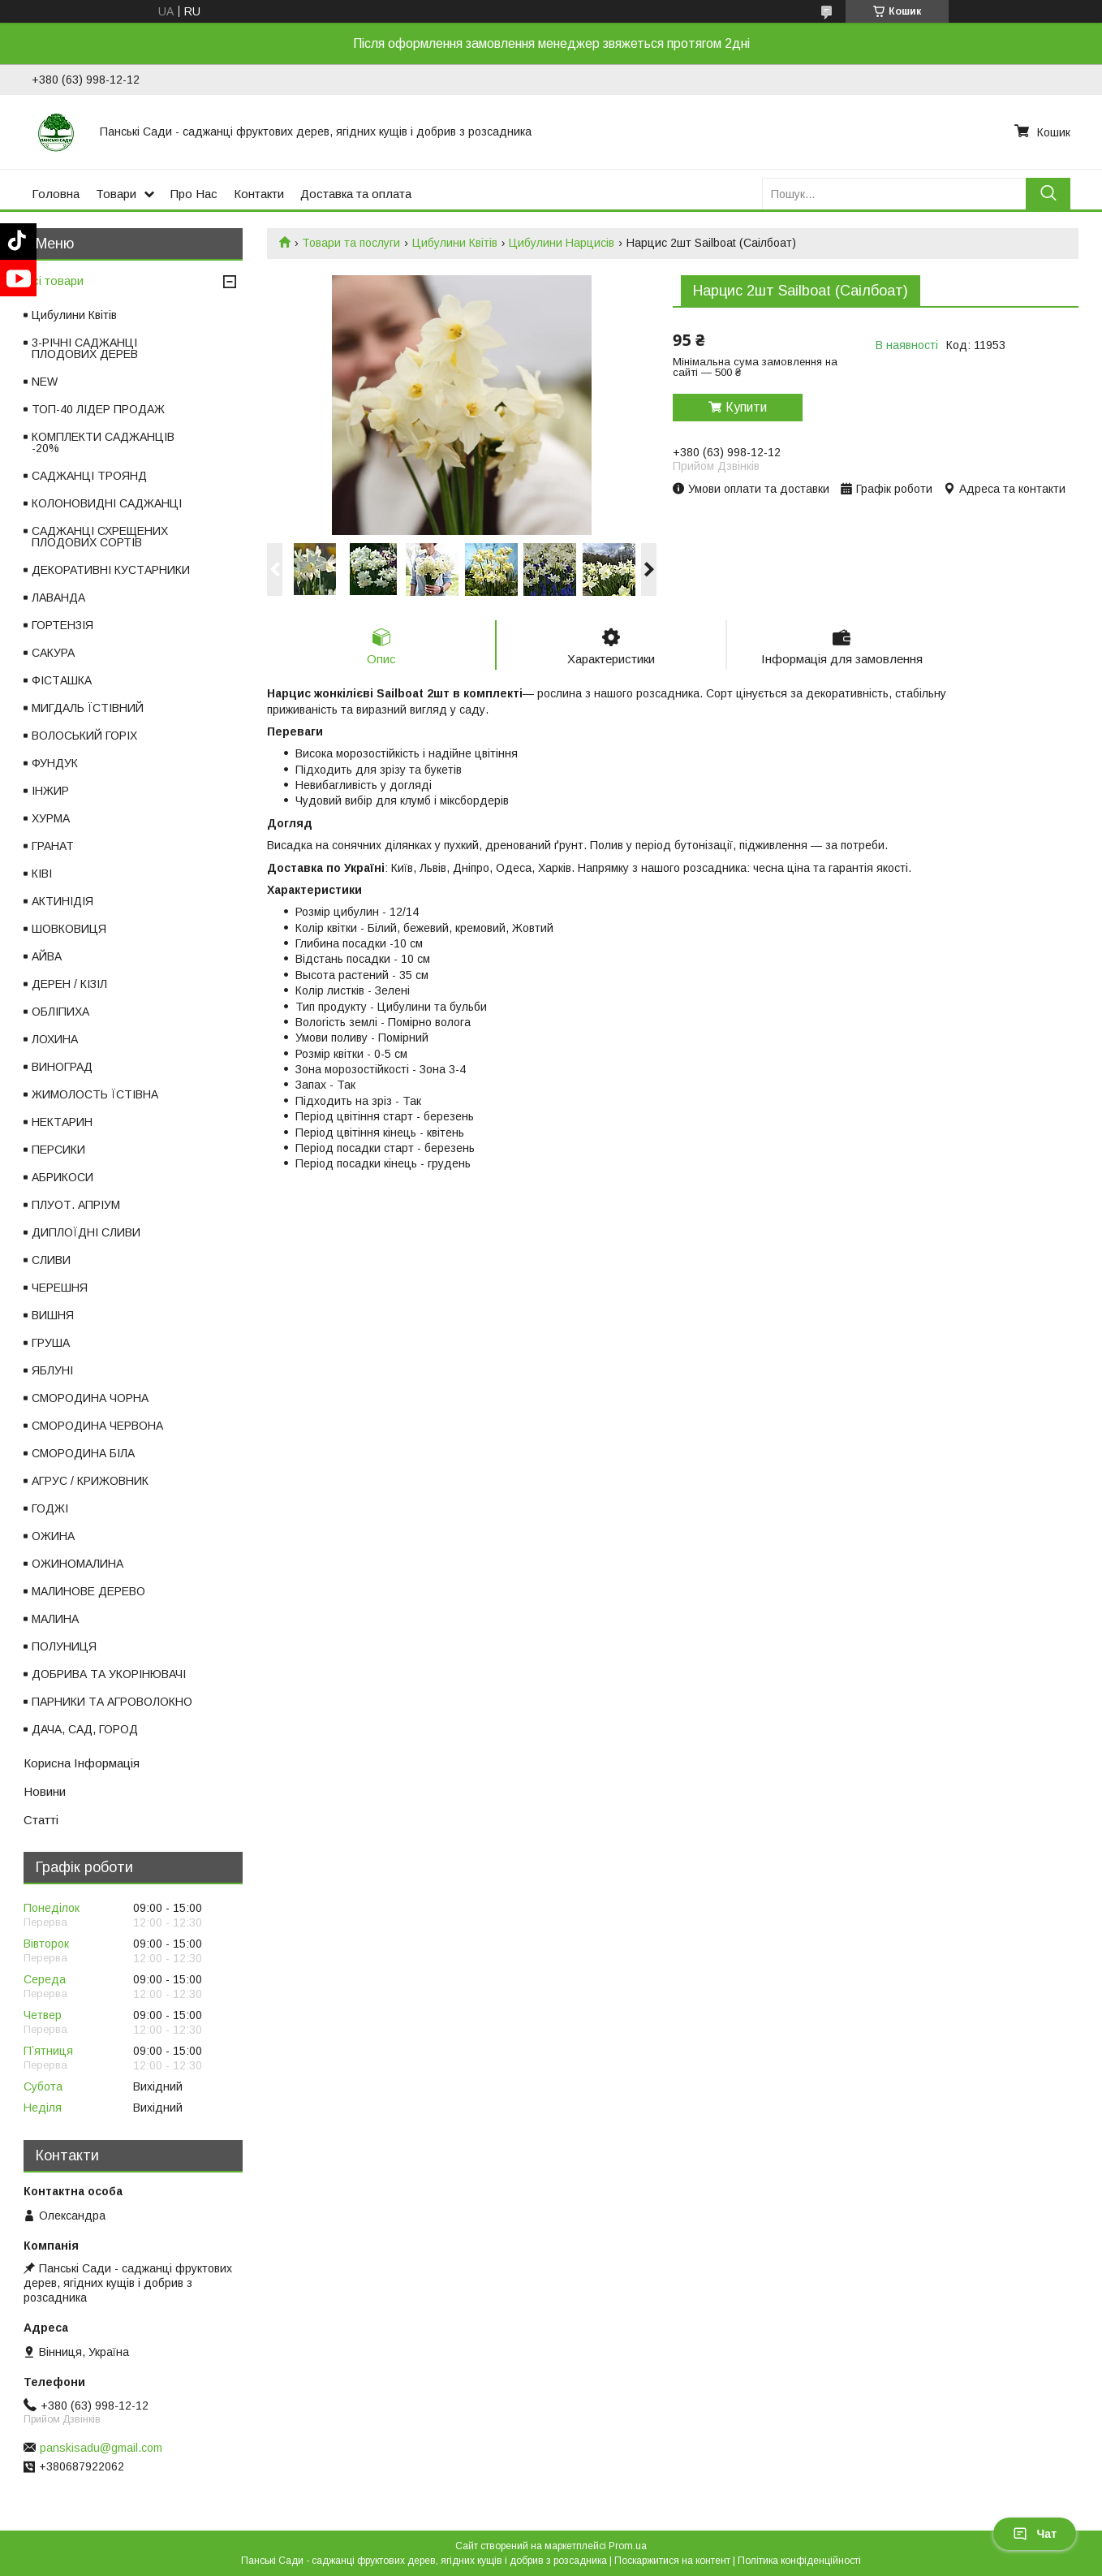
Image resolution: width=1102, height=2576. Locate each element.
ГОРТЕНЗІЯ (62, 625)
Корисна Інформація (82, 1763)
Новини (45, 1791)
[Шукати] (1048, 193)
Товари (116, 194)
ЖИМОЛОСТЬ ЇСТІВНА (95, 1094)
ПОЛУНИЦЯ (64, 1646)
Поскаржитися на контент (672, 2560)
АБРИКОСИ (62, 1177)
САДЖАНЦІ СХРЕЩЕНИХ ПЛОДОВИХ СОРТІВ (100, 536)
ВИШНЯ (53, 1315)
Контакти (259, 194)
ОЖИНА (53, 1536)
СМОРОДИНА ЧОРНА (90, 1398)
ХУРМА (51, 818)
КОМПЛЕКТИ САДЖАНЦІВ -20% (103, 442)
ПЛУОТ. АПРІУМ (76, 1204)
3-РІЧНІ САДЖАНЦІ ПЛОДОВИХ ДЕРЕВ (85, 348)
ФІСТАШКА (62, 680)
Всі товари (54, 280)
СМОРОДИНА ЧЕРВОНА (97, 1425)
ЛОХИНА (55, 1039)
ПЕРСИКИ (58, 1149)
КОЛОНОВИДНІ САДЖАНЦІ (107, 503)
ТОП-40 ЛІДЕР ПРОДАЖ (98, 409)
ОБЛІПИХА (60, 1011)
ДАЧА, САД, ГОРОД (85, 1729)
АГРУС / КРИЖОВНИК (90, 1480)
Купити (746, 407)
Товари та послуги (351, 242)
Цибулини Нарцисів (561, 242)
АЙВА (47, 956)
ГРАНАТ (53, 845)
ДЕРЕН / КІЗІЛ (69, 983)
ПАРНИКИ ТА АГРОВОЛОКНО (112, 1701)
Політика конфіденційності (799, 2560)
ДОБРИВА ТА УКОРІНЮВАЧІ (109, 1674)
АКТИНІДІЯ (62, 901)
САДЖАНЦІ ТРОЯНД (89, 475)
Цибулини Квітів (454, 242)
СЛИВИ (51, 1259)
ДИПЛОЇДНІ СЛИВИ (86, 1232)
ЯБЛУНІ (52, 1370)
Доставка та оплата (355, 194)
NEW (45, 381)
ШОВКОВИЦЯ (69, 928)
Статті (41, 1820)
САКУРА (53, 652)
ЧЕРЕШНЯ (60, 1287)
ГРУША (51, 1342)
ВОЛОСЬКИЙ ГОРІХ (84, 735)
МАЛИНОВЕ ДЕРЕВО (88, 1591)
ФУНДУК (55, 763)
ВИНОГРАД (62, 1066)
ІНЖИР (50, 790)
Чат (1035, 2533)
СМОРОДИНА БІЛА (83, 1453)
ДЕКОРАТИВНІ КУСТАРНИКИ (111, 569)
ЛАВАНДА (58, 597)
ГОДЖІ (50, 1508)
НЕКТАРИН (62, 1121)
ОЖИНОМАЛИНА (77, 1563)
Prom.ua (628, 2546)
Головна (56, 194)
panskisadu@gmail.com (101, 2447)
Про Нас (193, 194)
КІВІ (42, 873)
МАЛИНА (55, 1618)
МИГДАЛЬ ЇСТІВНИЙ (88, 707)
